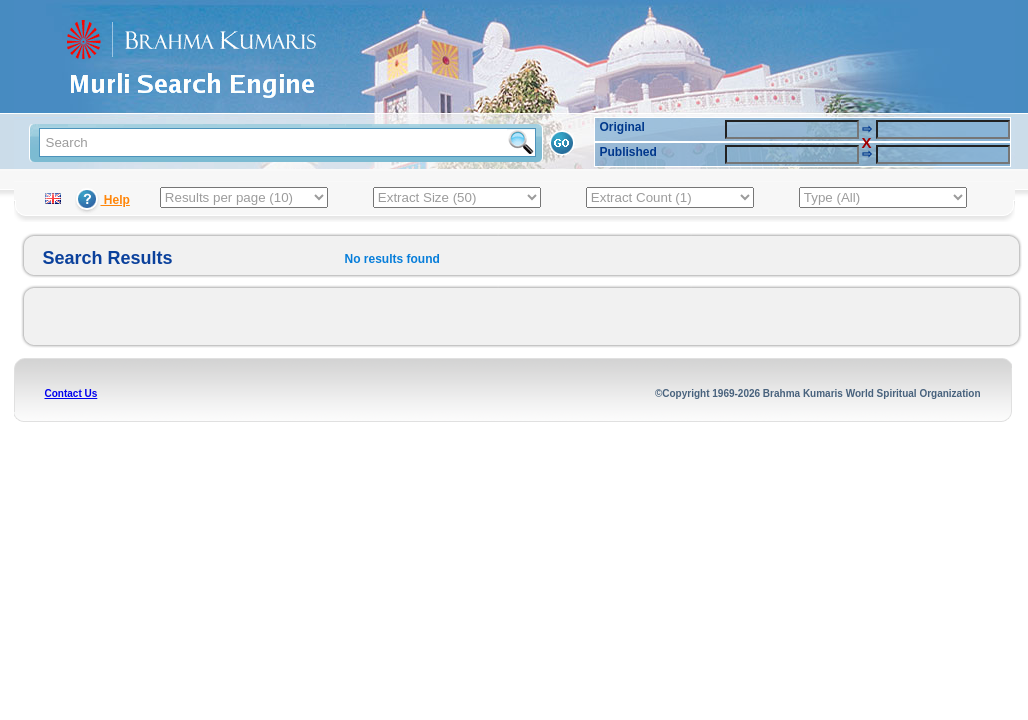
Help (102, 200)
